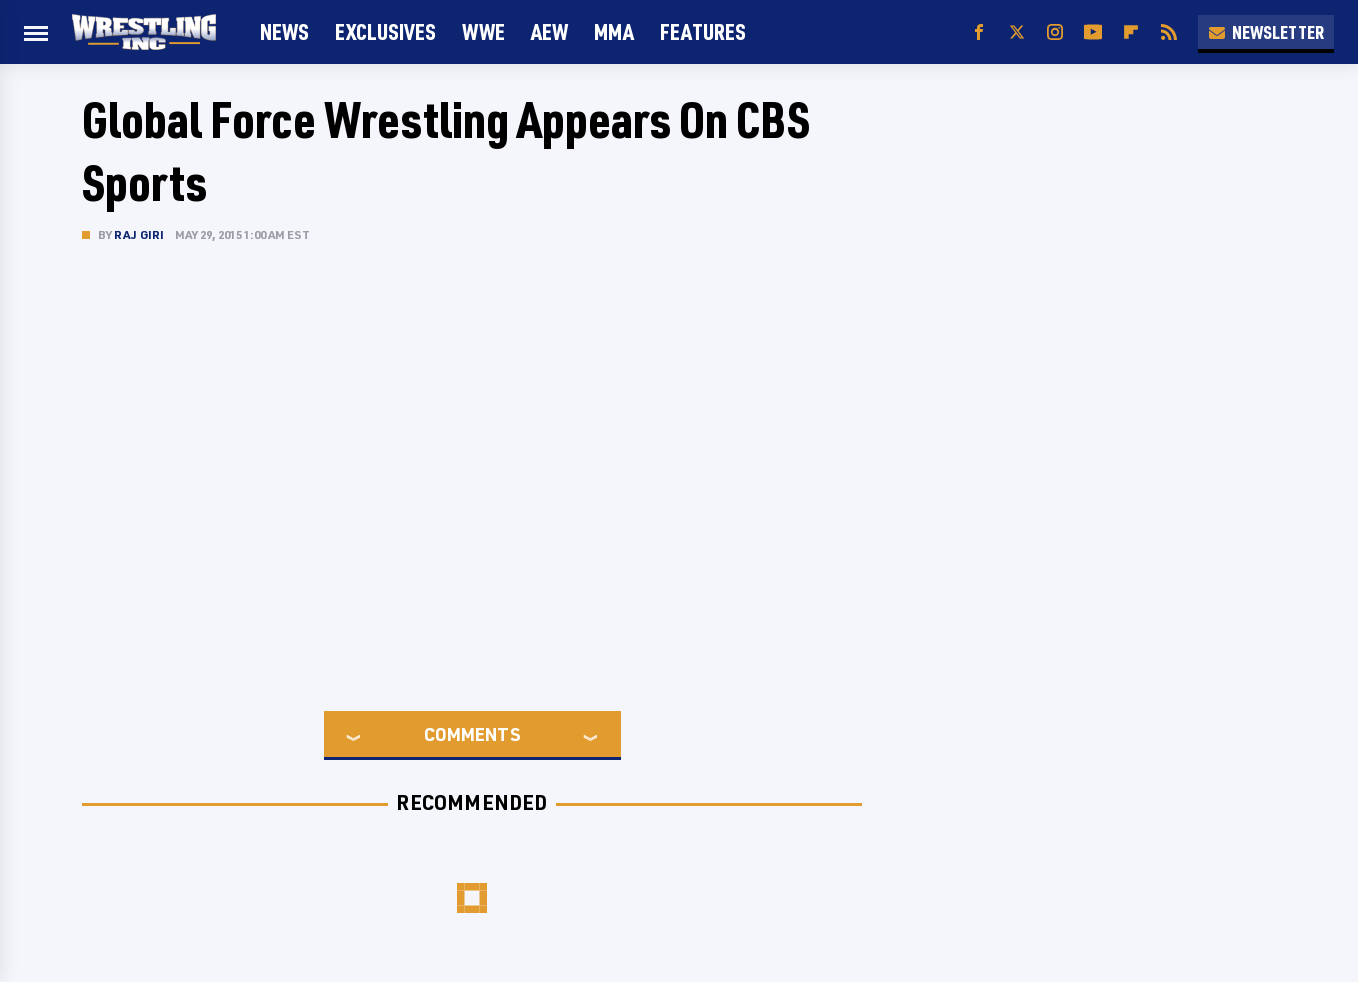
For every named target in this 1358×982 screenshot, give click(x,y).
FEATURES (703, 31)
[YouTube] (1093, 32)
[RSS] (1169, 32)
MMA (614, 31)
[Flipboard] (1131, 32)
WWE (483, 31)
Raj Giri (139, 234)
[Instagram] (1055, 32)
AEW (549, 31)
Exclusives (385, 31)
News (284, 31)
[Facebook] (979, 32)
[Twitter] (1017, 32)
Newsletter (1266, 32)
